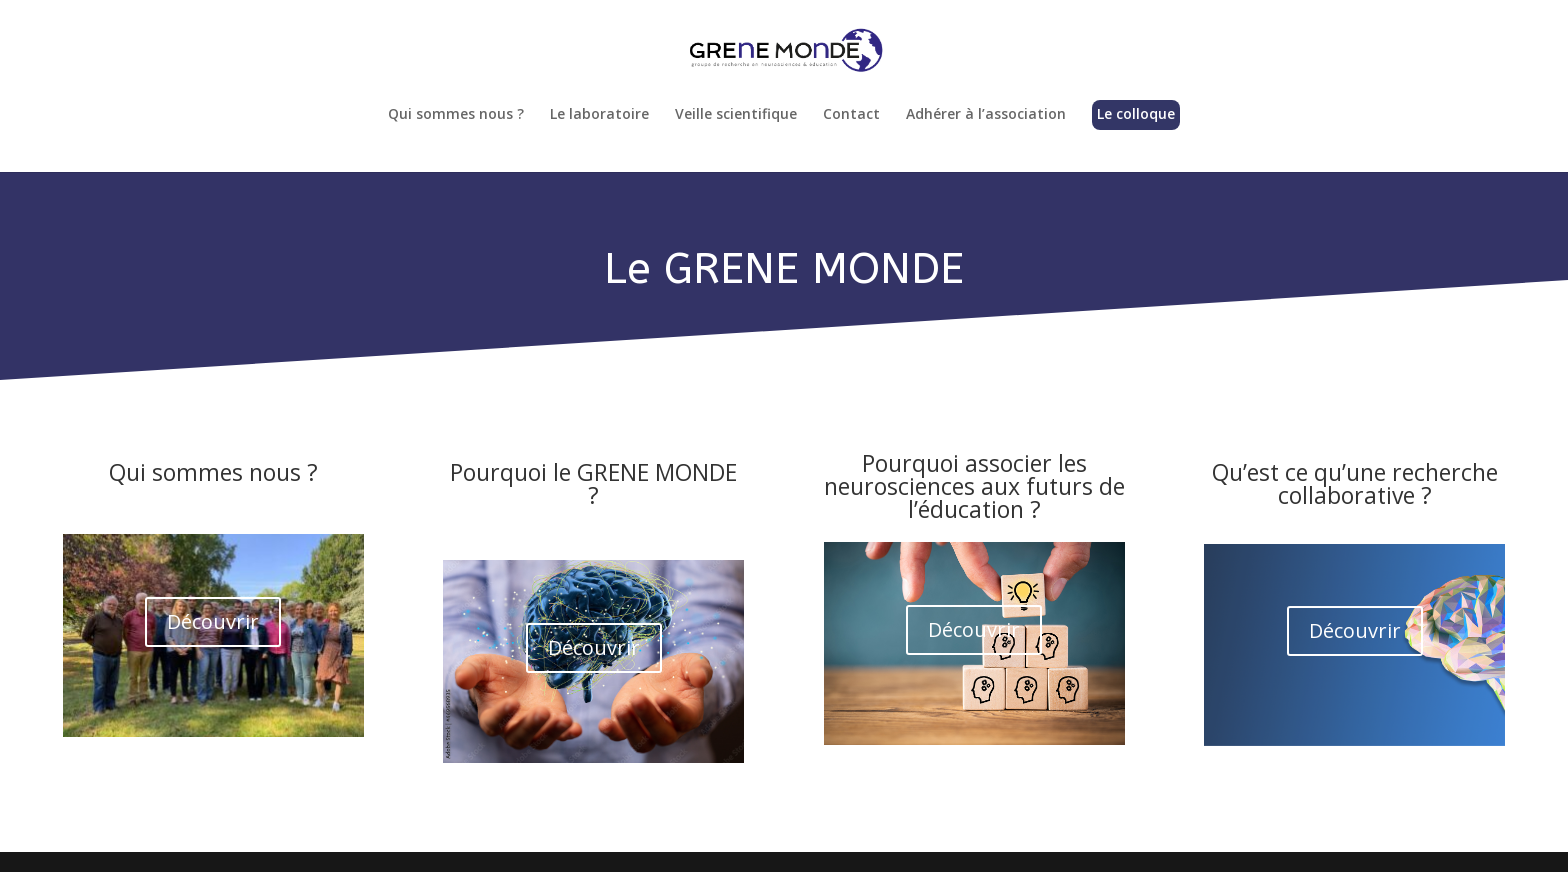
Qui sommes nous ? (456, 115)
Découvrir (213, 621)
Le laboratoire (599, 115)
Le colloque (1136, 115)
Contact (851, 115)
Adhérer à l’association (986, 115)
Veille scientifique (736, 115)
